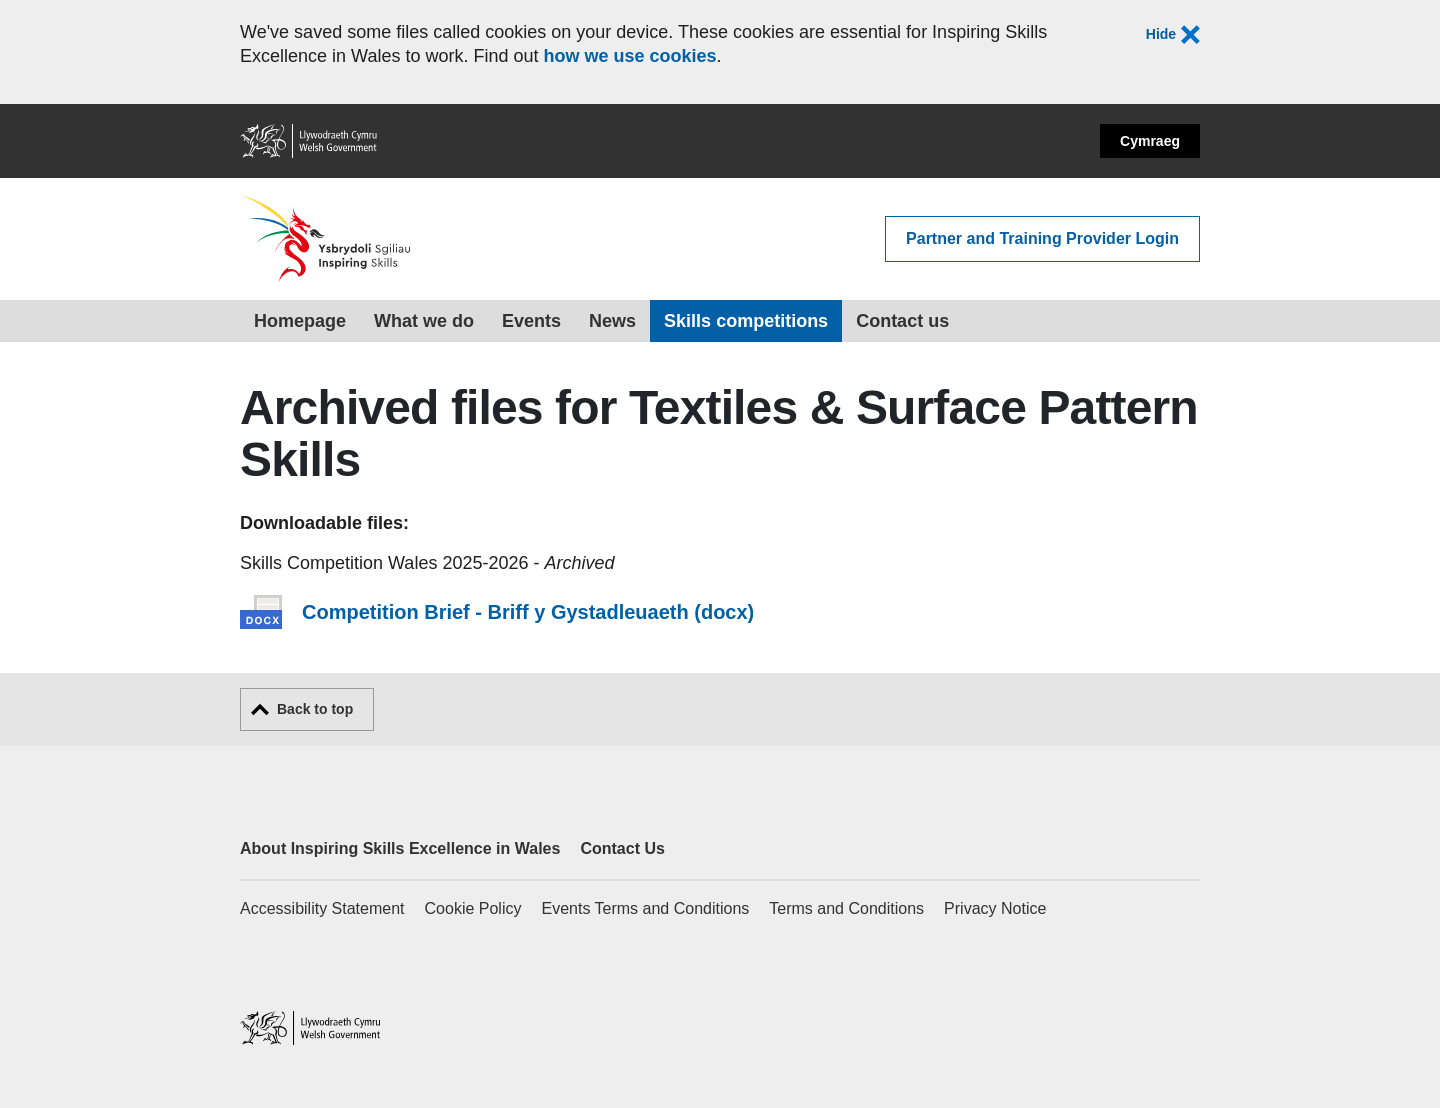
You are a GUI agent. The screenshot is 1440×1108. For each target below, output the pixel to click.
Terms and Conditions (846, 908)
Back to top (315, 709)
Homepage (300, 321)
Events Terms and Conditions (645, 908)
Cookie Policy (473, 908)
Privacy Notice (995, 908)
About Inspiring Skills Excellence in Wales (400, 848)
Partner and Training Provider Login (1042, 238)
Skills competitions (746, 321)
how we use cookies (629, 56)
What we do (424, 321)
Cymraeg (1150, 141)
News (612, 321)
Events (531, 321)
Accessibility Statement (322, 908)
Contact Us (622, 848)
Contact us (902, 321)
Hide (1173, 35)
